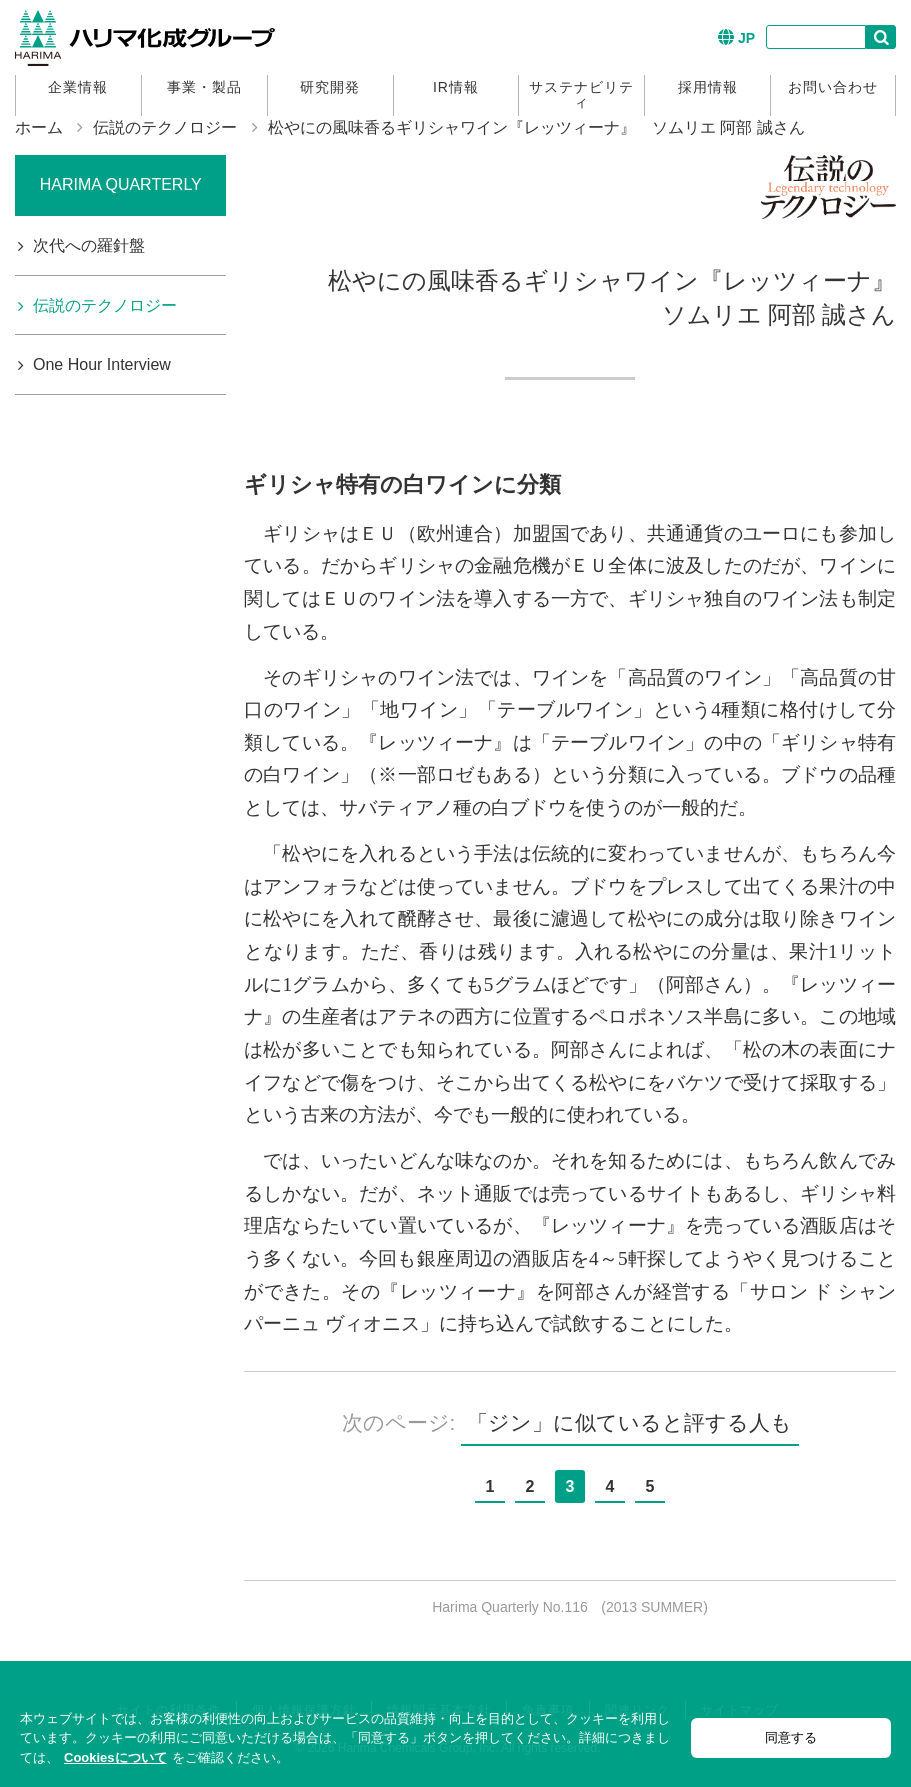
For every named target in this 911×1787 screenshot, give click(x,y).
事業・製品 (204, 87)
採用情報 (708, 87)
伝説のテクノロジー (165, 127)
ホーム (39, 127)
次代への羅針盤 (89, 245)
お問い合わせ (833, 87)
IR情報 (456, 87)
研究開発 (330, 87)
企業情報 (78, 87)
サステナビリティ (581, 94)
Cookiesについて (115, 1757)
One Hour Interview (102, 364)
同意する (791, 1737)
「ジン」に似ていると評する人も (629, 1422)
